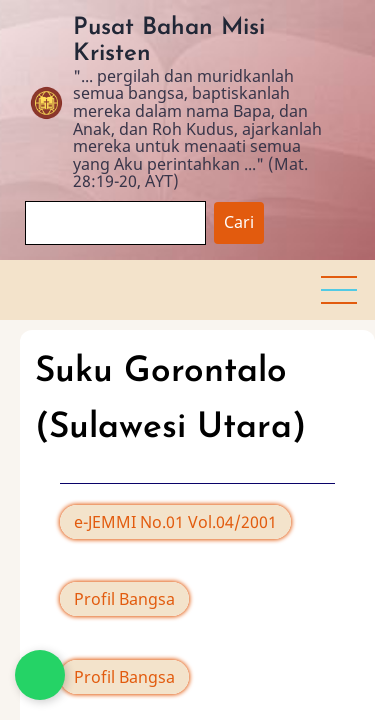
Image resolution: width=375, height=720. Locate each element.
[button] (339, 290)
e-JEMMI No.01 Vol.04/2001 (175, 522)
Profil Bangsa (124, 599)
